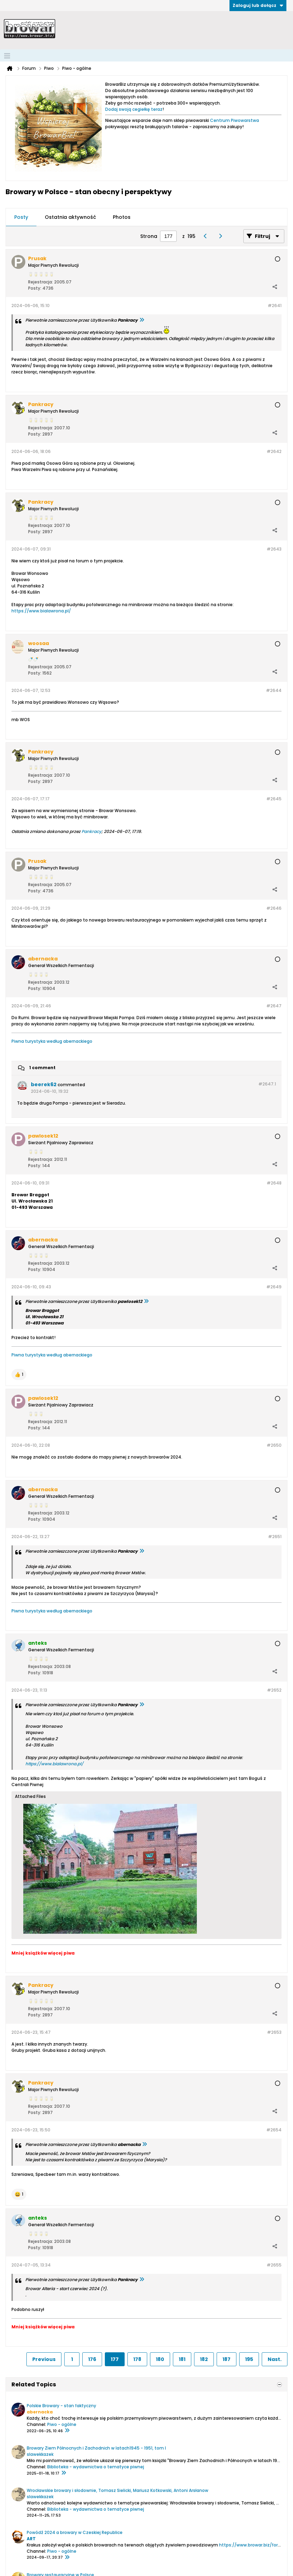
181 (182, 2359)
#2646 (274, 908)
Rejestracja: (40, 282)
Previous (44, 2359)
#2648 (274, 1183)
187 (227, 2359)
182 (204, 2359)
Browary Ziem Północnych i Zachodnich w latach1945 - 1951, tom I (96, 2448)
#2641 (275, 305)
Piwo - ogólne (61, 2424)
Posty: (34, 288)
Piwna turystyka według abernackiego (51, 1041)
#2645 (274, 799)
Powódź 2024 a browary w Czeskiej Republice (75, 2532)
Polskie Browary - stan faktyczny (61, 2406)
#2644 (274, 690)
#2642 (274, 451)
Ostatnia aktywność (70, 217)
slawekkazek (40, 2454)
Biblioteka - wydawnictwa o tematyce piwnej (95, 2467)
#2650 (274, 1445)
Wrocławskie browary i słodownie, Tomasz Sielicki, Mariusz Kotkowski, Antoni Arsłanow (117, 2490)
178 (137, 2359)
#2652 (274, 1690)
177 (115, 2359)
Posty (21, 217)
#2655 (274, 2265)
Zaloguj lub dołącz (258, 5)
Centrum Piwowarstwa (234, 120)
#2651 (275, 1536)
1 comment (42, 1068)
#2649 (274, 1287)
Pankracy (91, 831)
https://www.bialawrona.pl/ (41, 611)
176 (92, 2359)
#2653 (274, 2032)
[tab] (21, 217)
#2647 (274, 1006)
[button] (18, 1374)
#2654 (274, 2130)
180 (160, 2359)
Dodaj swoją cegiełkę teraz (133, 109)
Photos (122, 217)
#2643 (274, 549)
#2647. (267, 1084)
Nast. (275, 2359)
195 (249, 2359)
